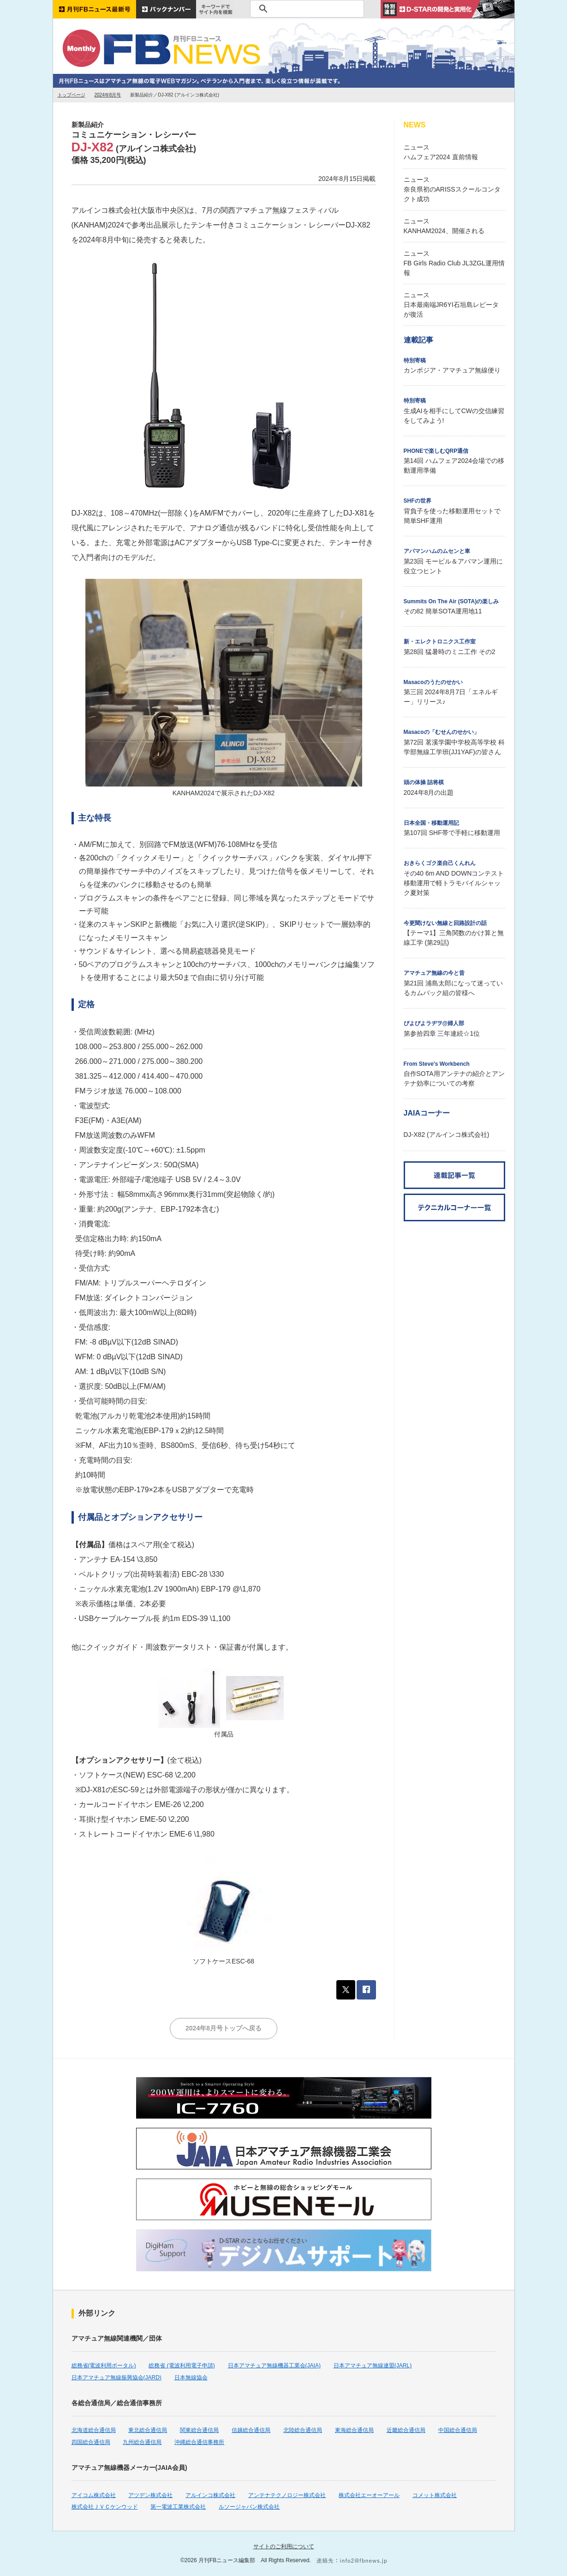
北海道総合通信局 (94, 2430)
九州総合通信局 (142, 2442)
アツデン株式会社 (150, 2495)
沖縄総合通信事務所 (199, 2442)
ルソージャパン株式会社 (249, 2507)
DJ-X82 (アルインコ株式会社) (446, 1134)
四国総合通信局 (91, 2442)
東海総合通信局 (354, 2430)
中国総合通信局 (457, 2430)
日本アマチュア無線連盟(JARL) (373, 2365)
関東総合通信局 (199, 2430)
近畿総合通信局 (406, 2430)
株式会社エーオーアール (369, 2495)
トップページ (71, 94)
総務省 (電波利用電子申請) (182, 2365)
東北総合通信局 (147, 2430)
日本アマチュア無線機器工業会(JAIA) (274, 2365)
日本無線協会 (191, 2377)
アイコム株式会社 (94, 2495)
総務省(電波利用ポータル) (104, 2365)
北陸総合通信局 (302, 2430)
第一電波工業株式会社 (178, 2507)
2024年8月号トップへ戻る (223, 2028)
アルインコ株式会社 (210, 2495)
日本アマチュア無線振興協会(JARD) (116, 2377)
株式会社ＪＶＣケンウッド (105, 2507)
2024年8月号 (108, 94)
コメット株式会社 (434, 2495)
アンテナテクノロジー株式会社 (287, 2495)
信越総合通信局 (251, 2430)
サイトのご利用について (283, 2546)
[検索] (305, 9)
